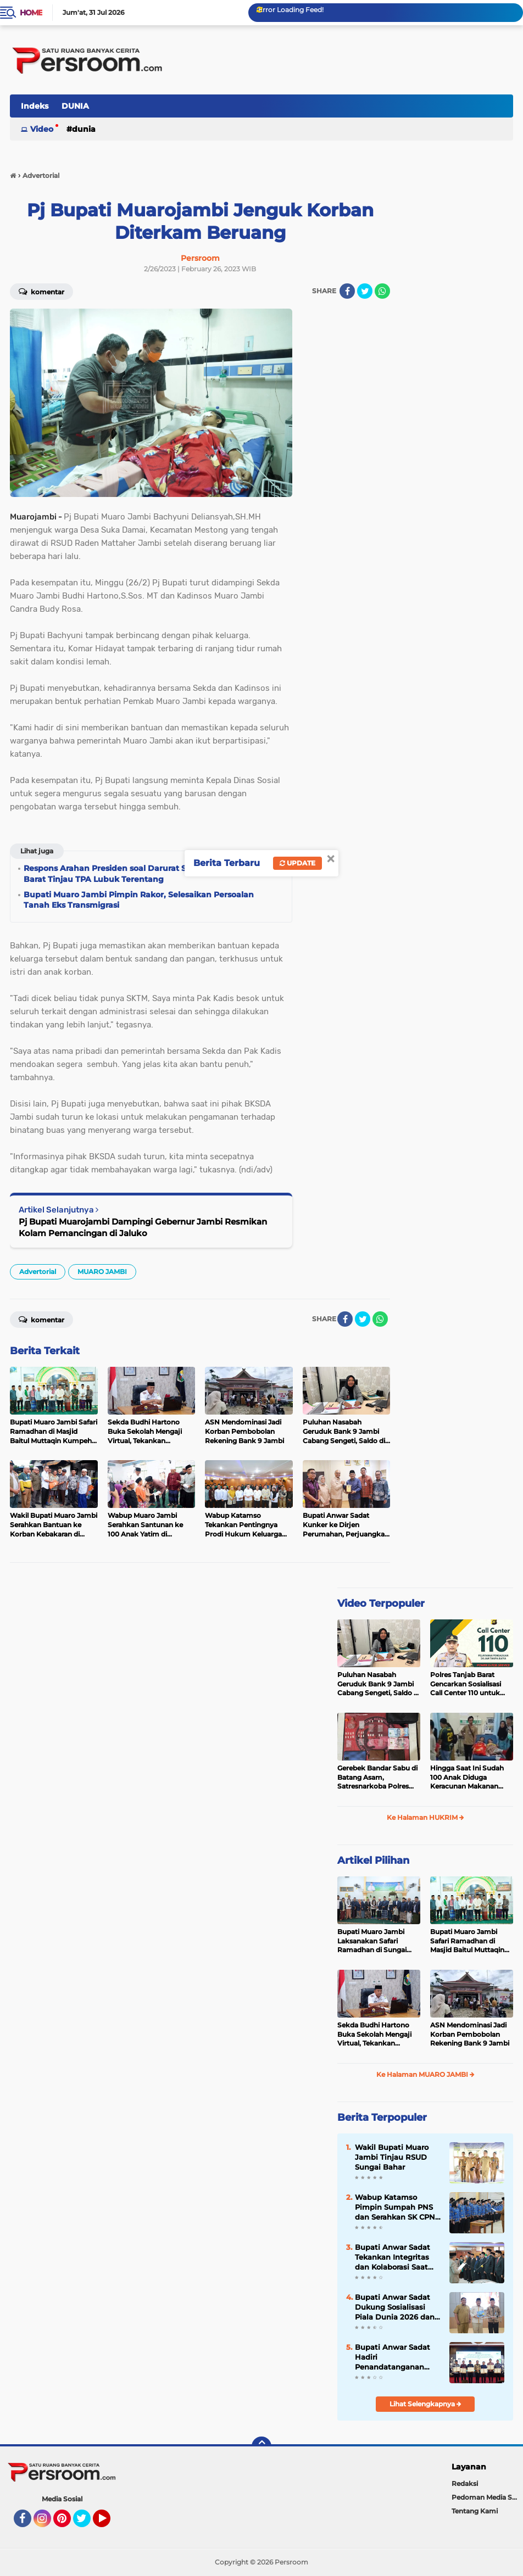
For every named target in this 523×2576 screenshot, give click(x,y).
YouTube (109, 2523)
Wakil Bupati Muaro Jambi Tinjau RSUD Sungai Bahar (392, 2157)
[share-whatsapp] (382, 291)
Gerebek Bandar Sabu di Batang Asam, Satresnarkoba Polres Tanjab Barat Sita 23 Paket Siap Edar (377, 1777)
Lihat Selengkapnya (425, 2404)
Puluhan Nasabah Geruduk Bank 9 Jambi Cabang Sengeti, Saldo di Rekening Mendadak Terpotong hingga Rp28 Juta (378, 1684)
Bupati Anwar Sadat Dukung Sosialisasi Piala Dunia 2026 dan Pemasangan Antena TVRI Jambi (395, 2307)
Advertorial (37, 1271)
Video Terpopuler (381, 1603)
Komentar (41, 291)
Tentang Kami (475, 2511)
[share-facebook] (347, 291)
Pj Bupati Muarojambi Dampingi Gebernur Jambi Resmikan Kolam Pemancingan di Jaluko (143, 1227)
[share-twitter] (364, 291)
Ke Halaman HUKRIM (425, 1817)
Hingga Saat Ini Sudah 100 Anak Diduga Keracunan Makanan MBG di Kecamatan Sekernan (467, 1777)
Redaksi (465, 2483)
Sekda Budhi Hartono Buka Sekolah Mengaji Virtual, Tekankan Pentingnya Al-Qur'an (374, 2034)
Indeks (34, 106)
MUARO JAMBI (102, 1271)
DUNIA (75, 106)
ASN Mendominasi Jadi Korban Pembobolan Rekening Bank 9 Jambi (469, 2034)
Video (41, 129)
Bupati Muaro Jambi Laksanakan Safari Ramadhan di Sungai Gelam (372, 1941)
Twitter (87, 2523)
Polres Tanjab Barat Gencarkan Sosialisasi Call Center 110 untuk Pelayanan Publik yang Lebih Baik (468, 1684)
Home (31, 13)
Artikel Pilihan (373, 1860)
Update (297, 863)
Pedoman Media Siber (487, 2497)
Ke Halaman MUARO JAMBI (425, 2074)
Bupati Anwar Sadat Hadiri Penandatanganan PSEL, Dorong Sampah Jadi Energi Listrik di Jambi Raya (396, 2357)
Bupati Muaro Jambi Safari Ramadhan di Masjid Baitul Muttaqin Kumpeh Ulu (467, 1941)
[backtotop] (261, 2446)
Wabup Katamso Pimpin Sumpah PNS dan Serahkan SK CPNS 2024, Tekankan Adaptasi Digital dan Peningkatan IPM (397, 2207)
